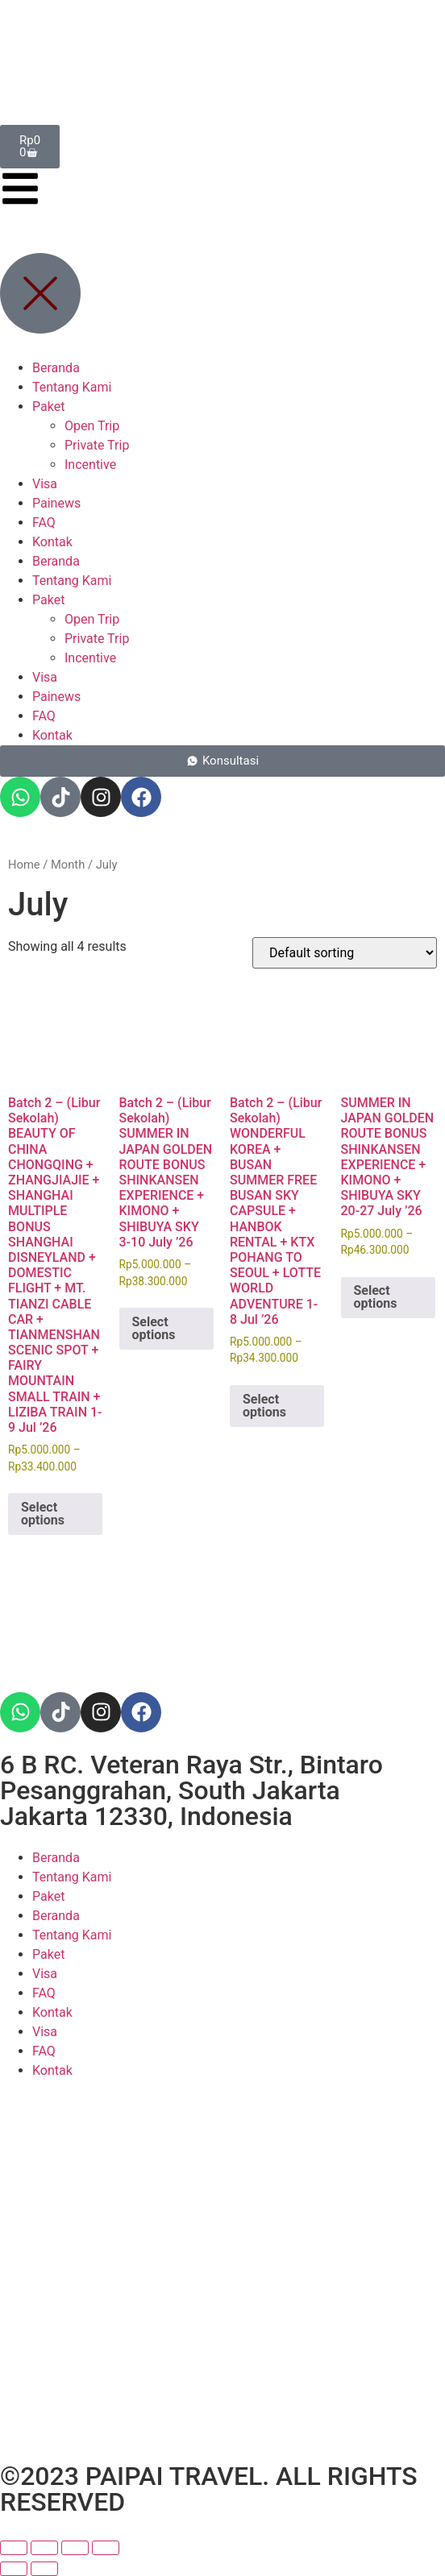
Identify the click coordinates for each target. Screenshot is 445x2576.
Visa (44, 1973)
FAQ (44, 1993)
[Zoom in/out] (13, 2548)
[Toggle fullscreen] (44, 2548)
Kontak (52, 2012)
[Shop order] (344, 953)
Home (24, 864)
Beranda (56, 1857)
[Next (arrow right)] (44, 2568)
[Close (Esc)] (105, 2548)
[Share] (75, 2548)
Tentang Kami (71, 1877)
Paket (48, 1896)
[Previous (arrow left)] (13, 2568)
